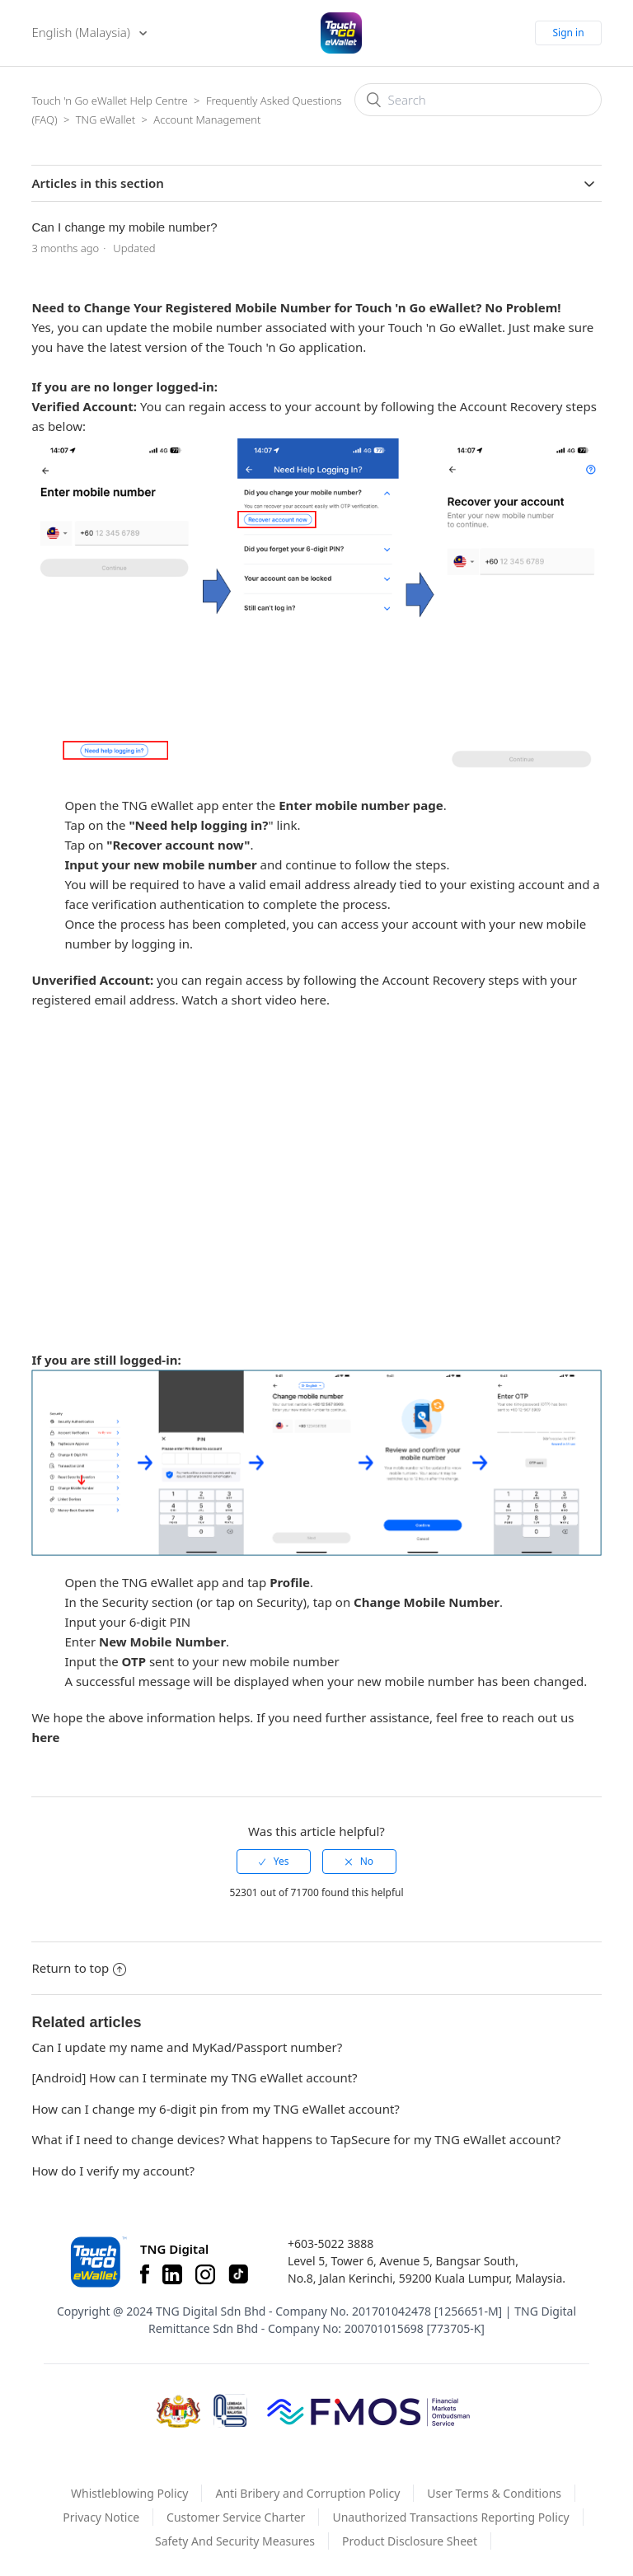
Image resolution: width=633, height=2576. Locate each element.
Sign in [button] (568, 33)
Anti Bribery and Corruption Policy (307, 2493)
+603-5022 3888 (330, 2243)
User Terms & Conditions (494, 2493)
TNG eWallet (105, 119)
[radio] (274, 1861)
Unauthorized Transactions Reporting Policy (450, 2517)
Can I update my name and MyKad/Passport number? (186, 2047)
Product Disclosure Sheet (409, 2541)
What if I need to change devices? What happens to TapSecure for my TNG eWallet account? (295, 2139)
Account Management (206, 119)
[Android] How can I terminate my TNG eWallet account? (194, 2077)
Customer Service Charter (235, 2517)
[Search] (478, 99)
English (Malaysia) (82, 32)
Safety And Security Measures (235, 2541)
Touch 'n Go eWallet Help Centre (109, 100)
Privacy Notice (101, 2517)
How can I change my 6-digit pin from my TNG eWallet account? (215, 2109)
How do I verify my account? (113, 2170)
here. (315, 999)
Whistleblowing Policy (130, 2493)
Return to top (78, 1968)
